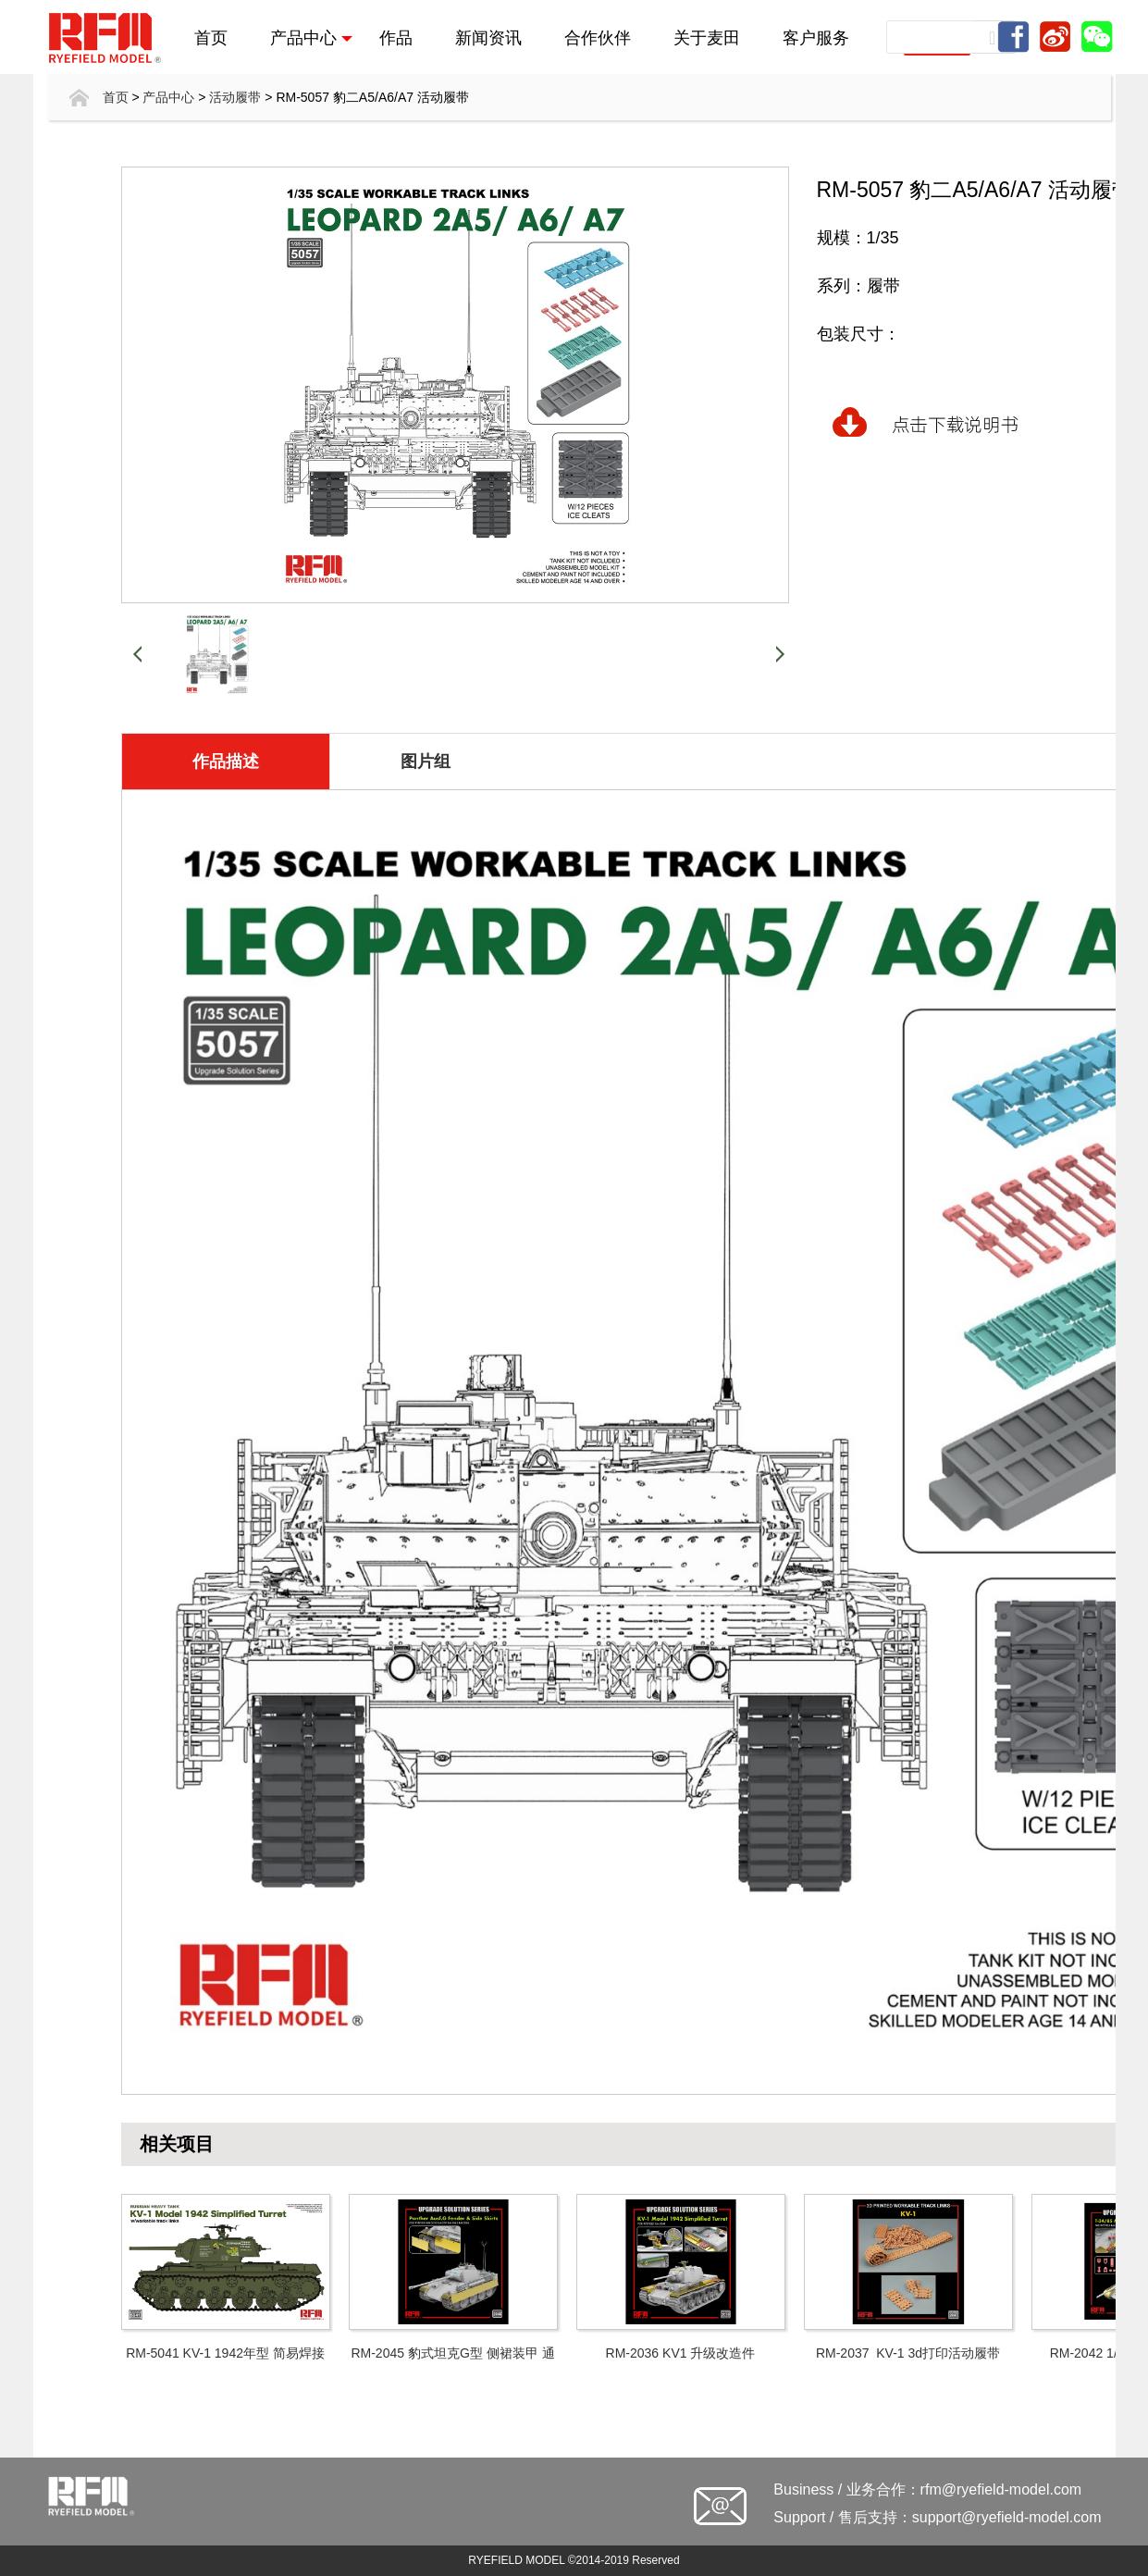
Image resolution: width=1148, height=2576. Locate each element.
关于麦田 (706, 37)
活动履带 (235, 97)
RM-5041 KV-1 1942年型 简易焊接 (225, 2353)
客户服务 (816, 37)
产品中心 (311, 37)
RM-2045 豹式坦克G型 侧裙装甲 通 (452, 2353)
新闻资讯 (488, 37)
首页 (211, 37)
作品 (396, 37)
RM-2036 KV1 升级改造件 (681, 2353)
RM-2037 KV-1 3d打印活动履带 (908, 2353)
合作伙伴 (597, 37)
